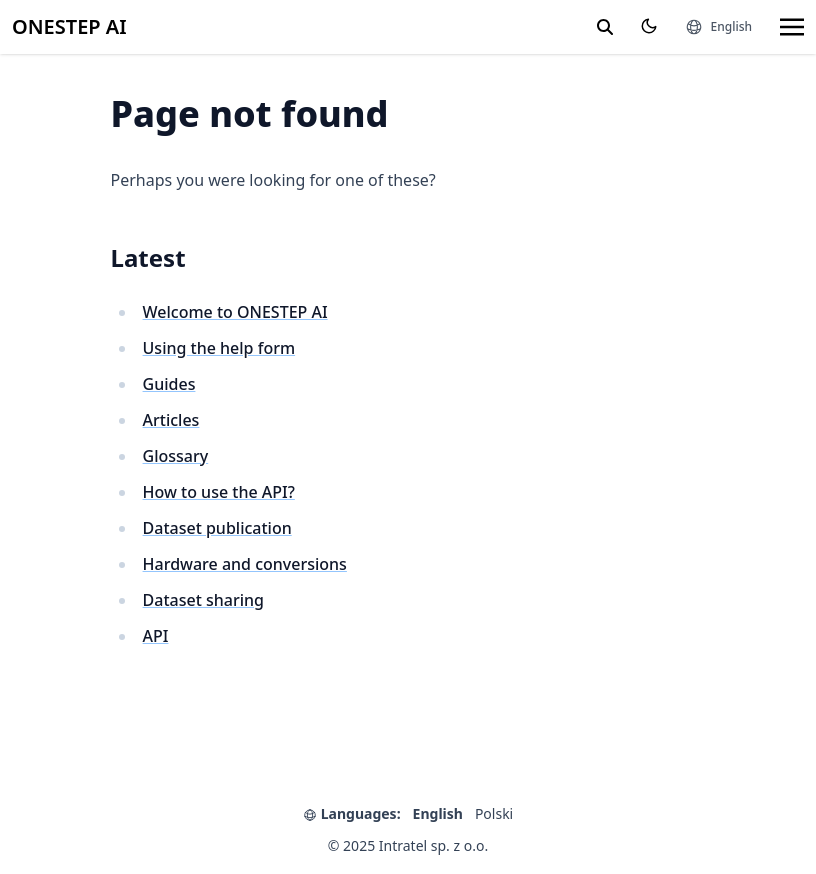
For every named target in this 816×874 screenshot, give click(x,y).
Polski (494, 813)
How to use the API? (219, 492)
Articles (171, 420)
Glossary (176, 456)
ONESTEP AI (69, 26)
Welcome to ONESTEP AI (235, 312)
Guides (169, 384)
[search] (605, 27)
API (156, 636)
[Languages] (718, 27)
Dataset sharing (203, 600)
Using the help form (219, 348)
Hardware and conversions (245, 564)
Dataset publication (217, 528)
